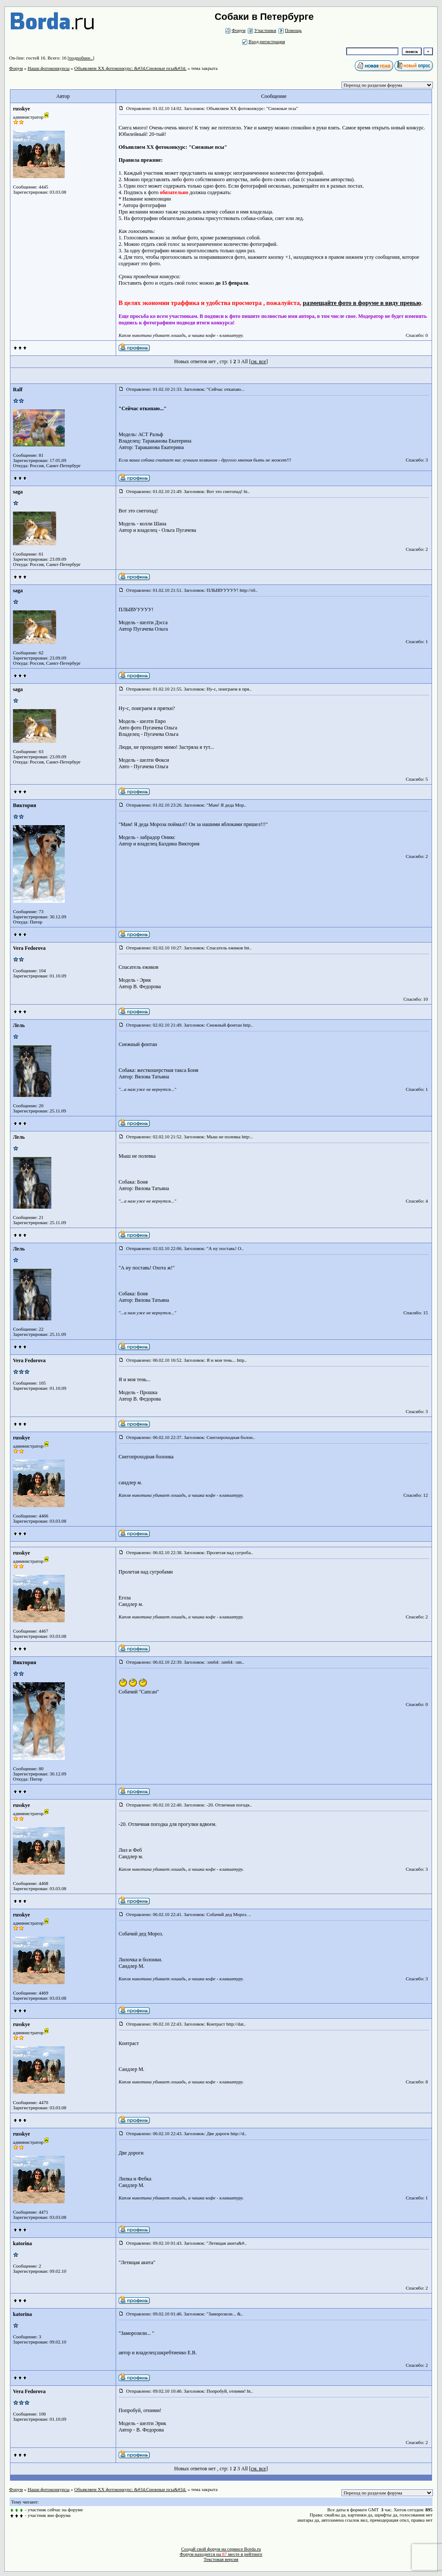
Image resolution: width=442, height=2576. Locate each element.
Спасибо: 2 (417, 549)
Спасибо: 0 (417, 335)
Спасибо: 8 (417, 2081)
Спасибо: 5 (417, 779)
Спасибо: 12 (415, 1495)
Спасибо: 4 (417, 1200)
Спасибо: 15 (415, 1312)
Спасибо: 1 (417, 641)
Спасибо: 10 (415, 999)
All (244, 361)
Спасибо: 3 (417, 459)
